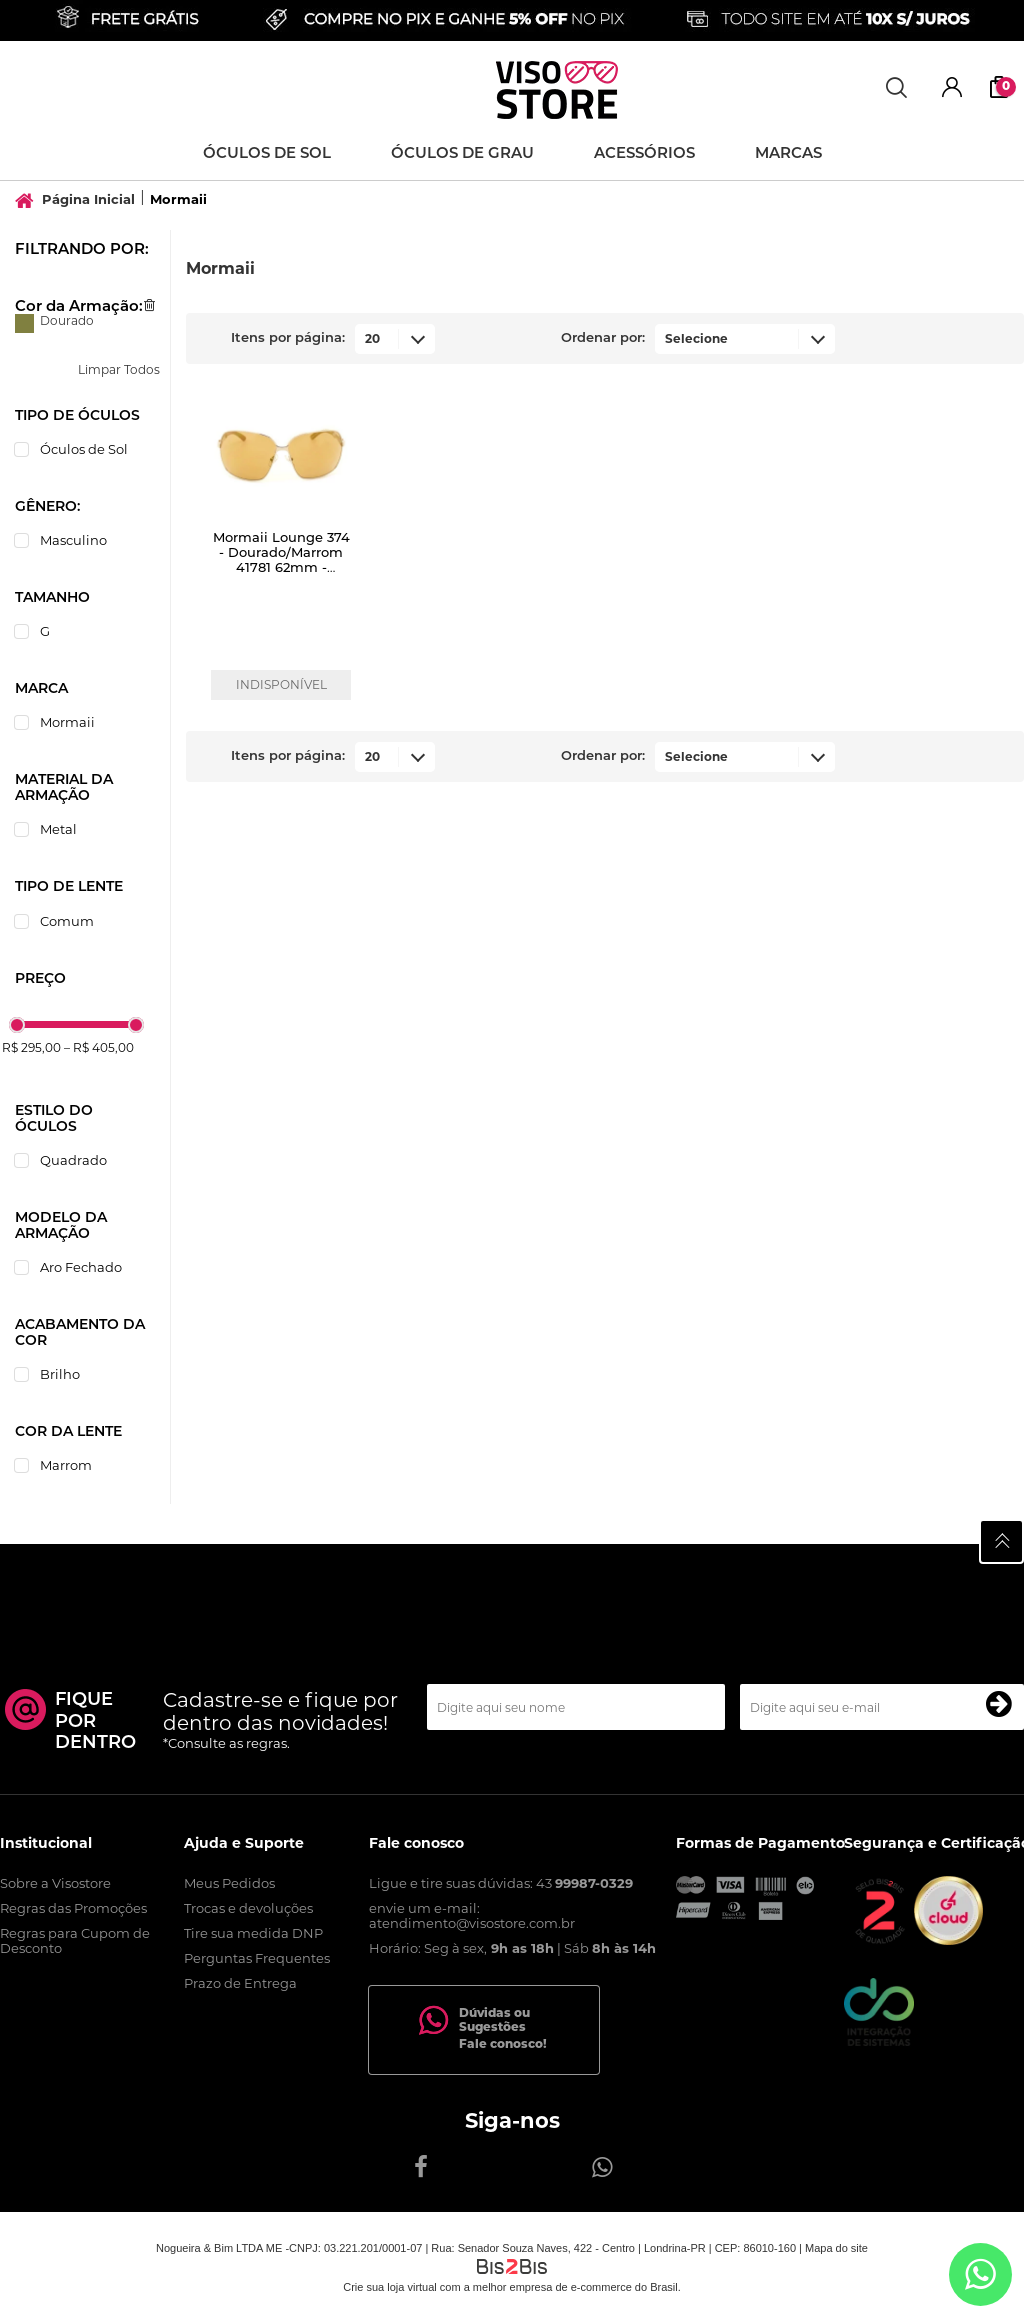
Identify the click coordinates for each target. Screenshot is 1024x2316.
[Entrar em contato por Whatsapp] (980, 2274)
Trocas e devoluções (248, 1908)
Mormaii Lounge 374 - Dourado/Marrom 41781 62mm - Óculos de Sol (281, 559)
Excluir (149, 305)
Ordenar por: (603, 337)
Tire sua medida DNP (253, 1933)
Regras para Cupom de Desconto (75, 1940)
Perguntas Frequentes (257, 1958)
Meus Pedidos (229, 1883)
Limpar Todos (119, 369)
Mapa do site (836, 2248)
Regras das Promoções (73, 1908)
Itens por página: (288, 337)
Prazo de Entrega (240, 1983)
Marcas (788, 152)
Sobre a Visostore (55, 1883)
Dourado (24, 323)
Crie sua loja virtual (390, 2287)
